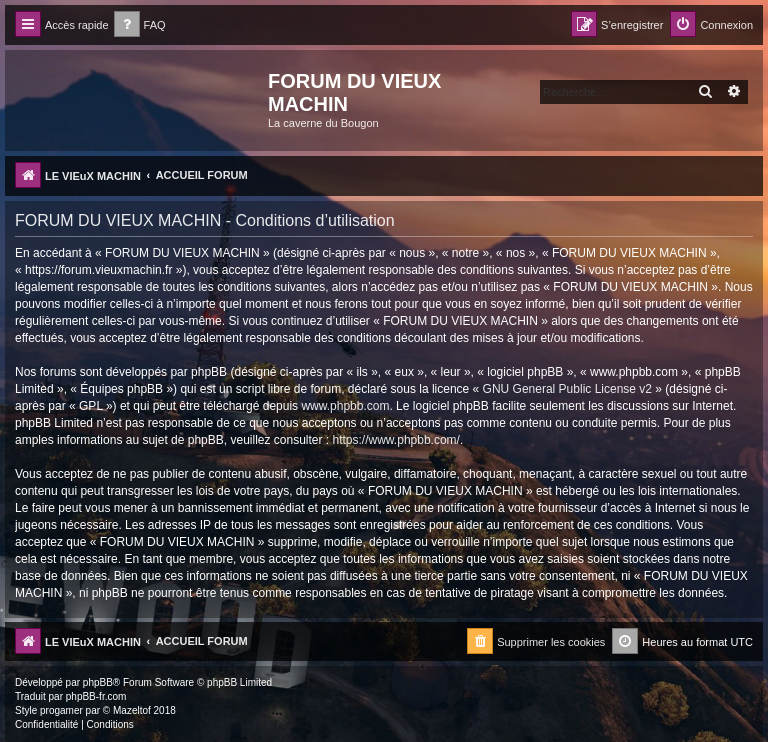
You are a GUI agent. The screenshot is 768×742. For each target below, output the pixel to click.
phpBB (98, 682)
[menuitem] (140, 25)
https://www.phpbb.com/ (396, 440)
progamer (61, 710)
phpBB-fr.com (96, 696)
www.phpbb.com (345, 406)
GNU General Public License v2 (567, 389)
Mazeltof (132, 710)
